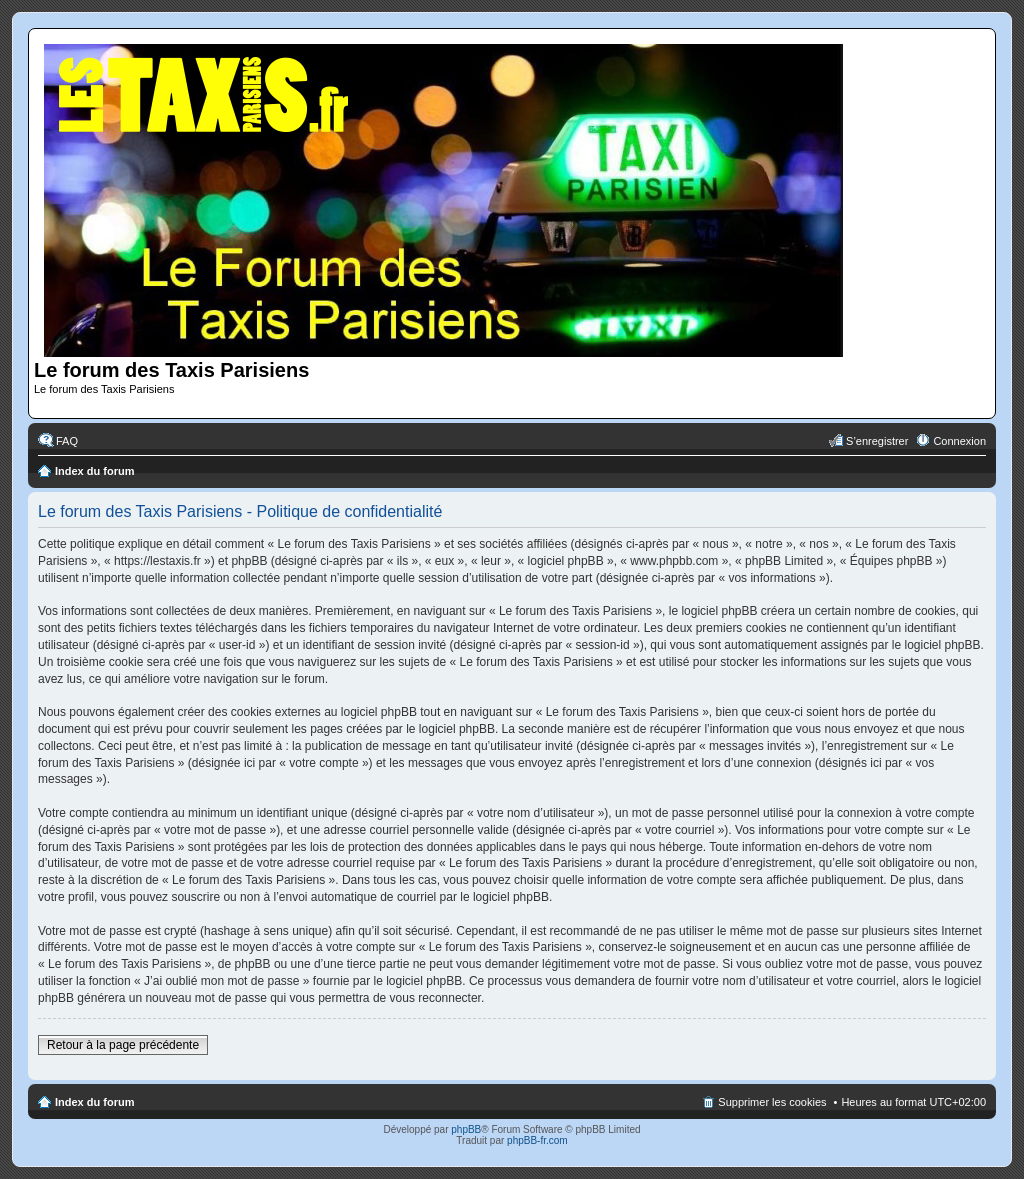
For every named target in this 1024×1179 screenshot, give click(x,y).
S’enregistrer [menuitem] (877, 441)
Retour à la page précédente (123, 1045)
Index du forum (94, 471)
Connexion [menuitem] (959, 441)
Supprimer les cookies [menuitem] (772, 1102)
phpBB (466, 1129)
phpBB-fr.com (537, 1140)
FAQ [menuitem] (67, 441)
